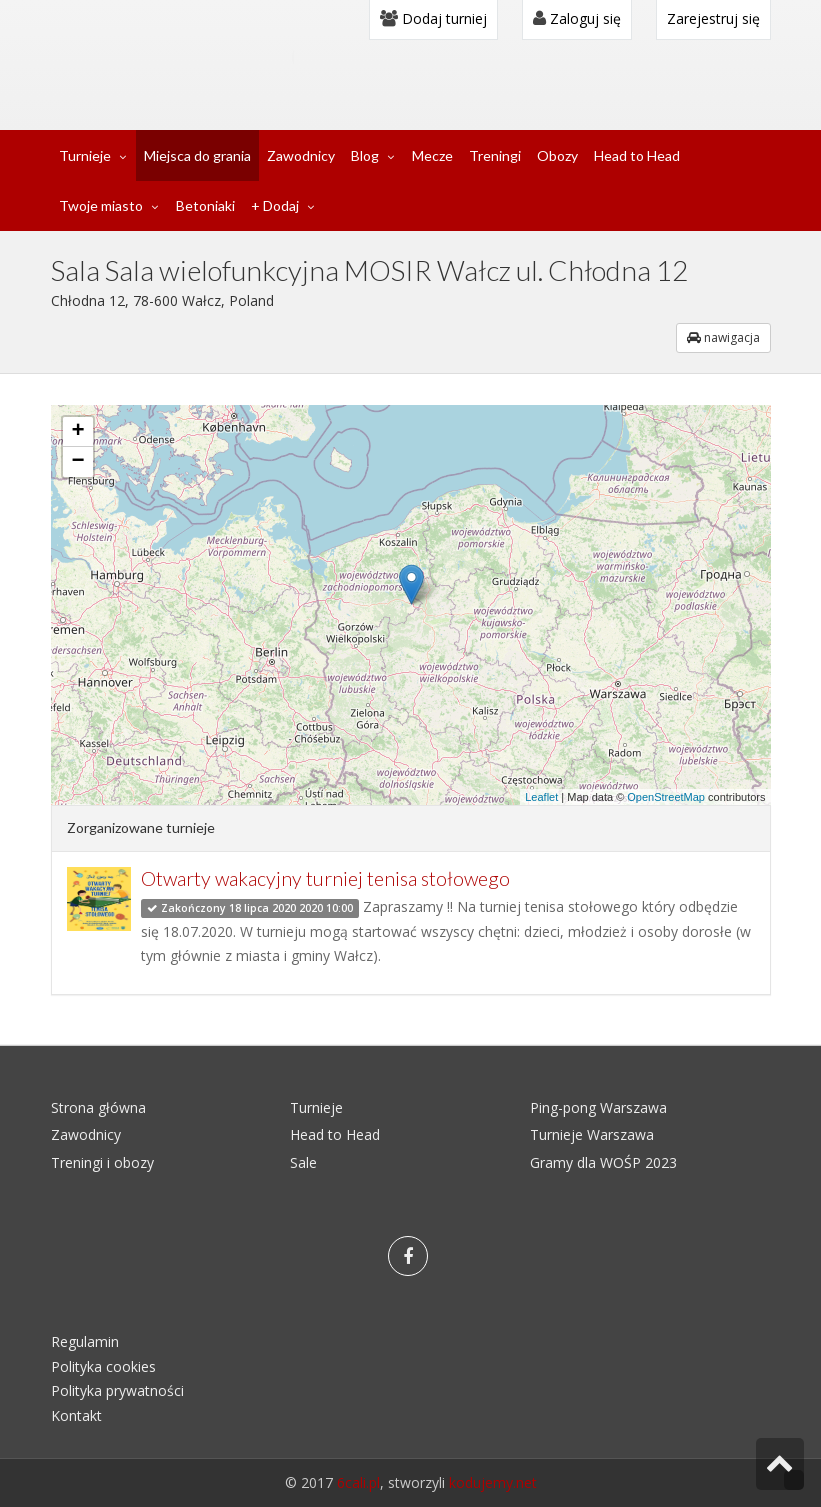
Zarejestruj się (713, 18)
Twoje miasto (101, 205)
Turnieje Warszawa (592, 1134)
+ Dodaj (275, 205)
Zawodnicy (301, 155)
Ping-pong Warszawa (598, 1107)
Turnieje (85, 155)
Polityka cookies (103, 1366)
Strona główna (98, 1107)
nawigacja (723, 337)
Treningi (495, 155)
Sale (303, 1162)
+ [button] (77, 432)
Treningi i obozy (102, 1162)
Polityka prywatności (117, 1390)
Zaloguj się (577, 18)
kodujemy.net (493, 1482)
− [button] (77, 462)
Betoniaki (205, 205)
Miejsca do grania (197, 155)
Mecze (432, 155)
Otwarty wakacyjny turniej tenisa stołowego (325, 878)
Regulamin (85, 1341)
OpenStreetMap (666, 797)
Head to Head (637, 155)
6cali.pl (358, 1482)
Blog (365, 155)
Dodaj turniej (433, 18)
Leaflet (541, 797)
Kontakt (76, 1415)
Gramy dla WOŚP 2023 (603, 1162)
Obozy (557, 155)
